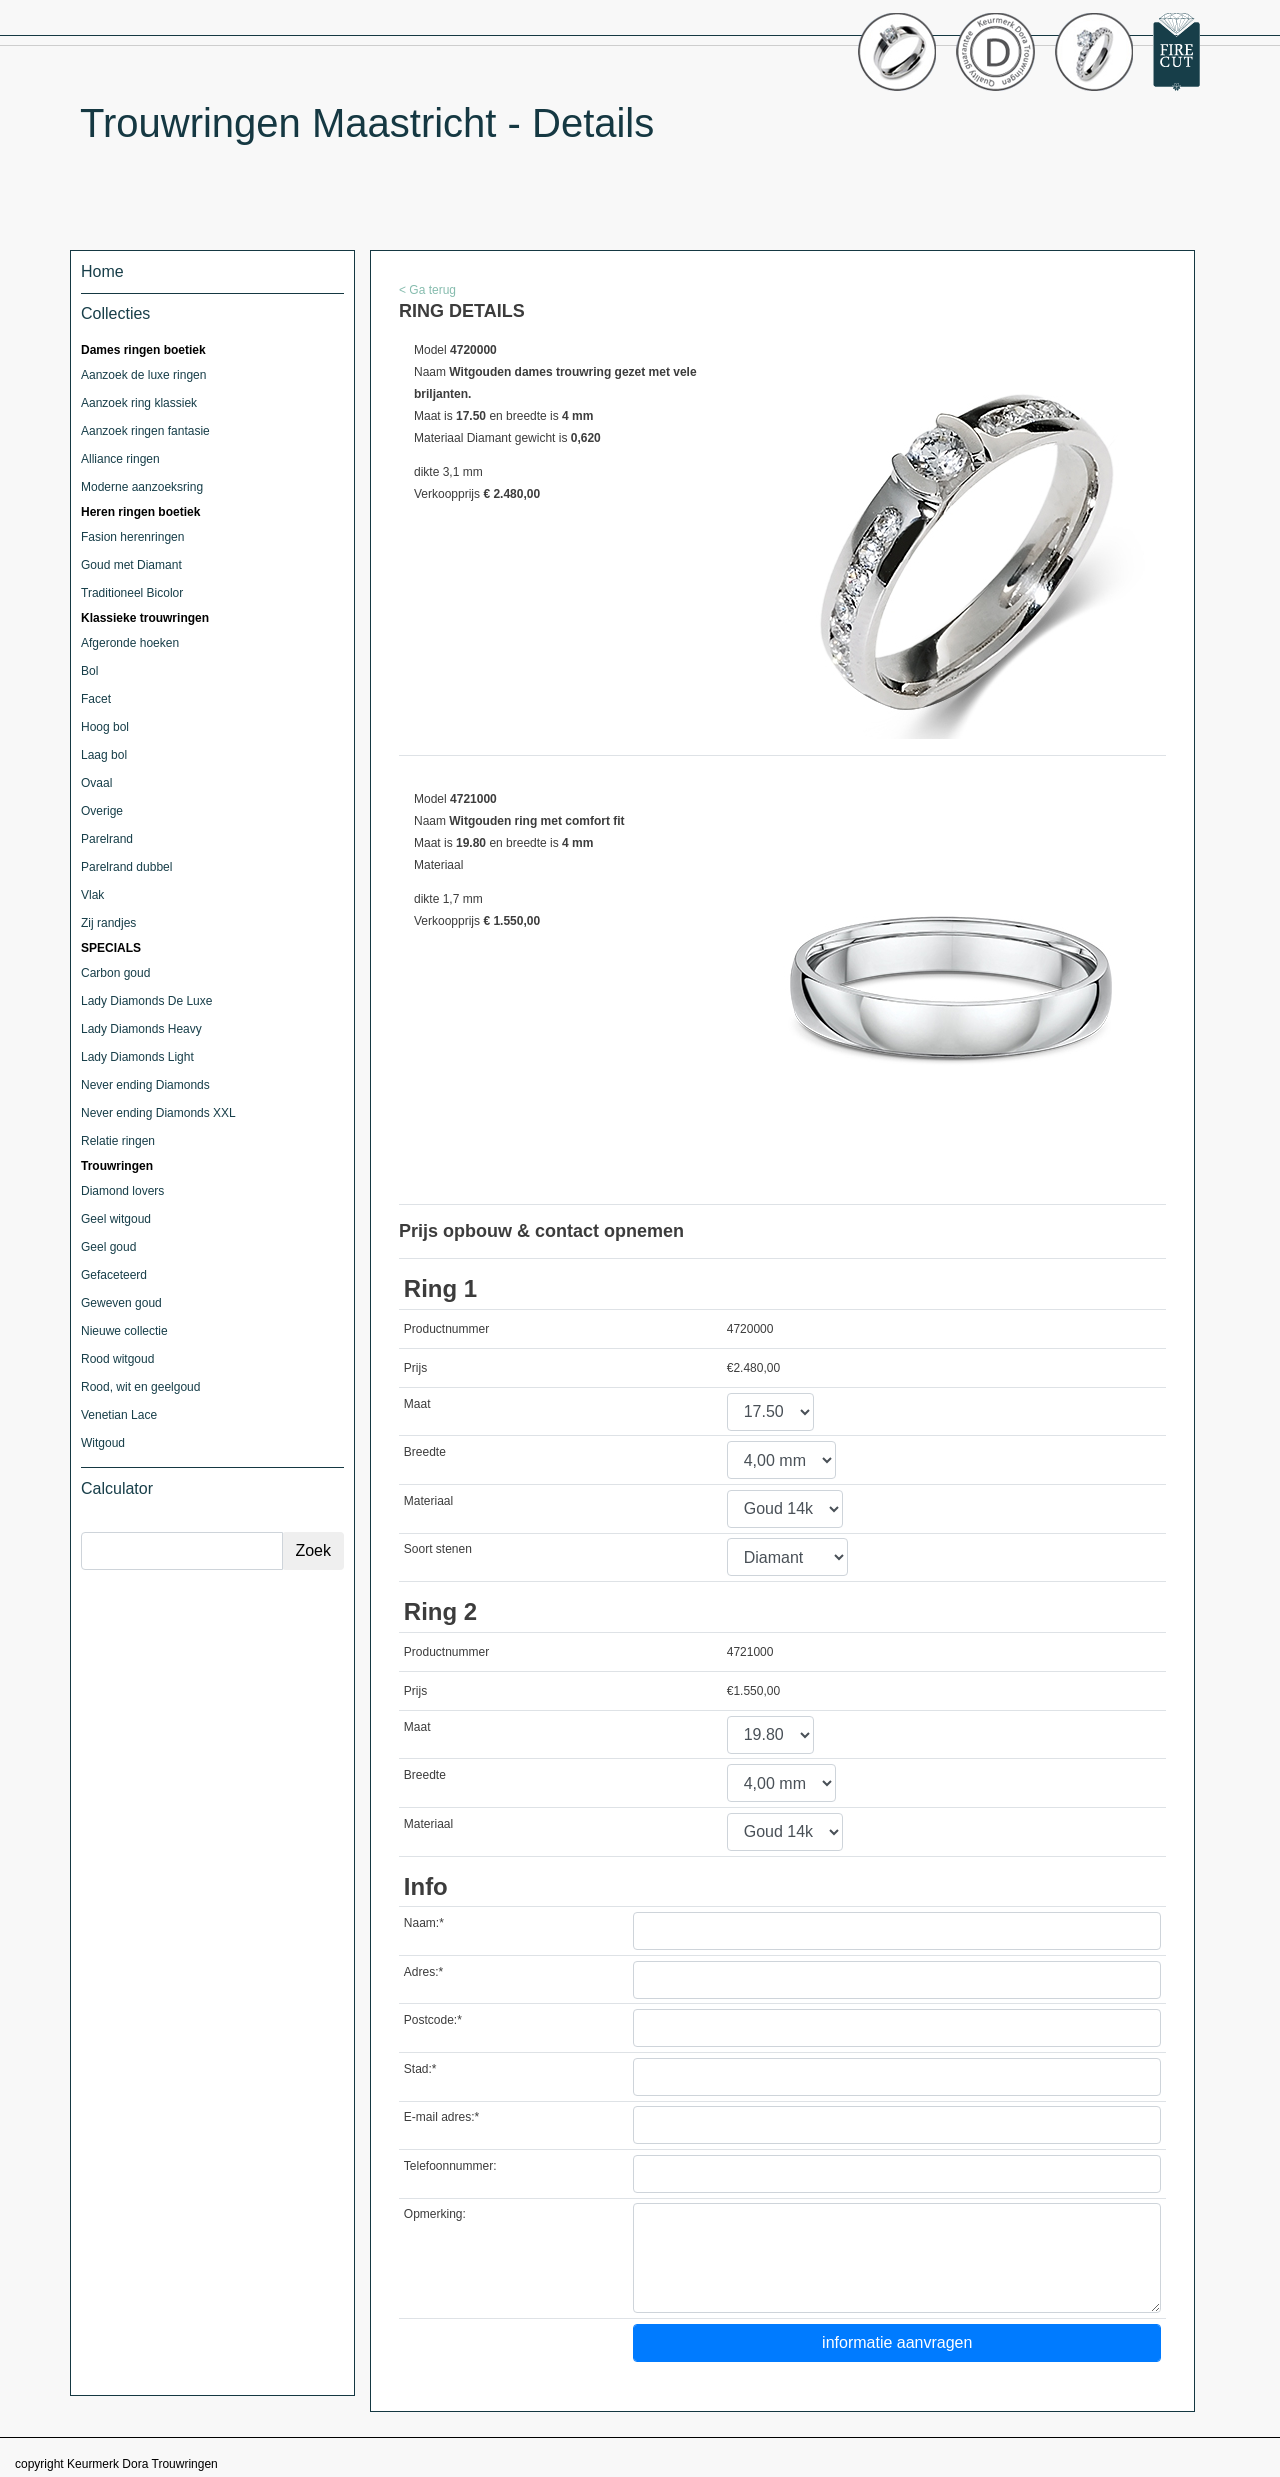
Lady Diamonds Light (137, 1057)
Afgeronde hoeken (130, 643)
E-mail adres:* (441, 2117)
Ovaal (96, 783)
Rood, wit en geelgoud (140, 1387)
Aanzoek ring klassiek (139, 403)
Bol (89, 671)
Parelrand (107, 839)
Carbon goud (115, 973)
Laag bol (104, 755)
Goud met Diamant (131, 565)
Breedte (425, 1452)
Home (102, 271)
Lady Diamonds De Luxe (146, 1001)
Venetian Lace (119, 1415)
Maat (417, 1404)
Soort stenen (438, 1549)
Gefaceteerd (114, 1275)
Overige (102, 811)
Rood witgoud (117, 1359)
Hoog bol (105, 727)
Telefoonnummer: (450, 2166)
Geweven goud (121, 1303)
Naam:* (424, 1923)
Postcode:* (433, 2020)
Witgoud (103, 1443)
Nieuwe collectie (124, 1331)
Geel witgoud (116, 1219)
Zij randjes (108, 923)
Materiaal (428, 1501)
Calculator (117, 1488)
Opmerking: (435, 2214)
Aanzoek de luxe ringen (143, 375)
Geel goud (108, 1247)
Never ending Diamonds (145, 1085)
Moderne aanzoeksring (142, 487)
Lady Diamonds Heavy (141, 1029)
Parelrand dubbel (126, 867)
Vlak (92, 895)
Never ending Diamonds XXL (158, 1113)
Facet (96, 699)
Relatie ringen (118, 1141)
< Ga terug (427, 290)
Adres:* (423, 1972)
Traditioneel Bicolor (132, 593)
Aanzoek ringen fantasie (145, 431)
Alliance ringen (120, 459)
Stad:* (420, 2069)
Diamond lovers (122, 1191)
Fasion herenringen (132, 537)
